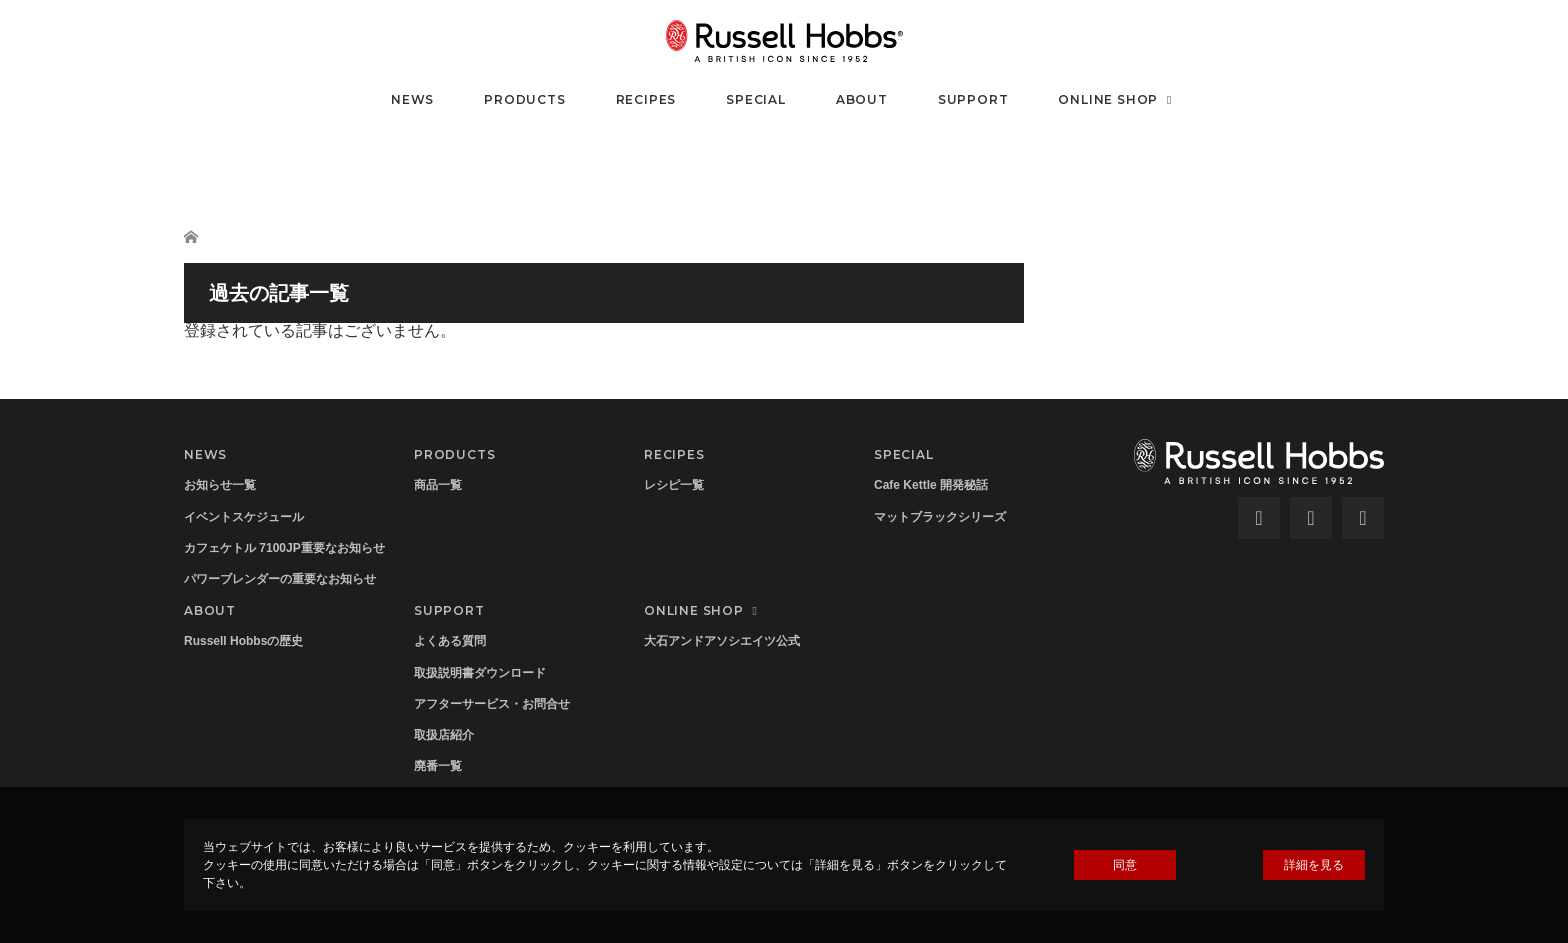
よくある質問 (450, 641)
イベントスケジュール (244, 517)
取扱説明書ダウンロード (480, 673)
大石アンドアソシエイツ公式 (722, 641)
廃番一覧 (438, 766)
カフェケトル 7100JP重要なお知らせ (284, 548)
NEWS (412, 99)
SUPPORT (973, 99)
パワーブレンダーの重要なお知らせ (280, 579)
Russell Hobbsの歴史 (243, 641)
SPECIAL (756, 99)
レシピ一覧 (674, 485)
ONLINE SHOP (1117, 99)
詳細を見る (1314, 865)
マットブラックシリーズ (940, 517)
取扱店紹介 (444, 735)
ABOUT (862, 99)
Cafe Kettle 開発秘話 (931, 485)
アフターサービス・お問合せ (492, 704)
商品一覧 (438, 485)
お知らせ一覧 (220, 485)
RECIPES (646, 99)
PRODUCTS (524, 99)
